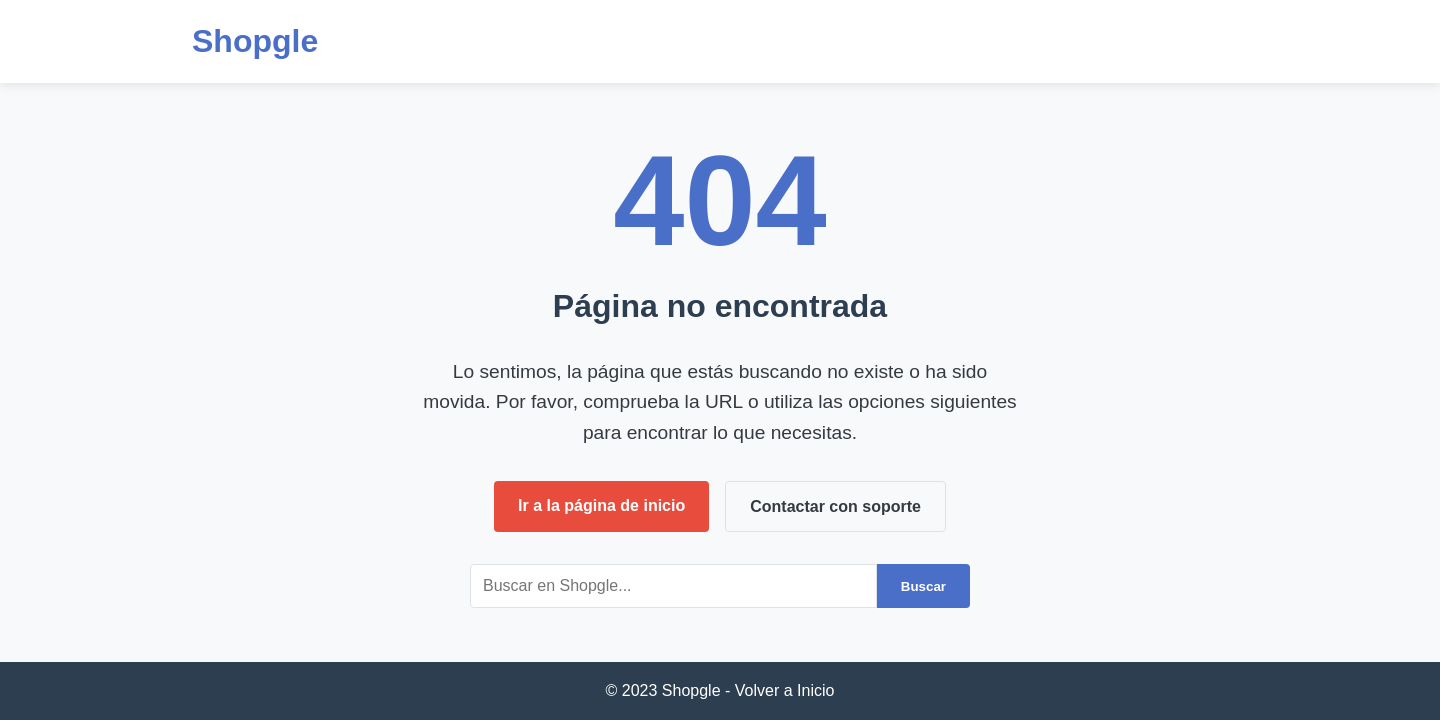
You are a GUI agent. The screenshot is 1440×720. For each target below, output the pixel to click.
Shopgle (255, 41)
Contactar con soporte (835, 506)
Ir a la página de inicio (601, 505)
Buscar (923, 586)
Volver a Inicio (785, 690)
